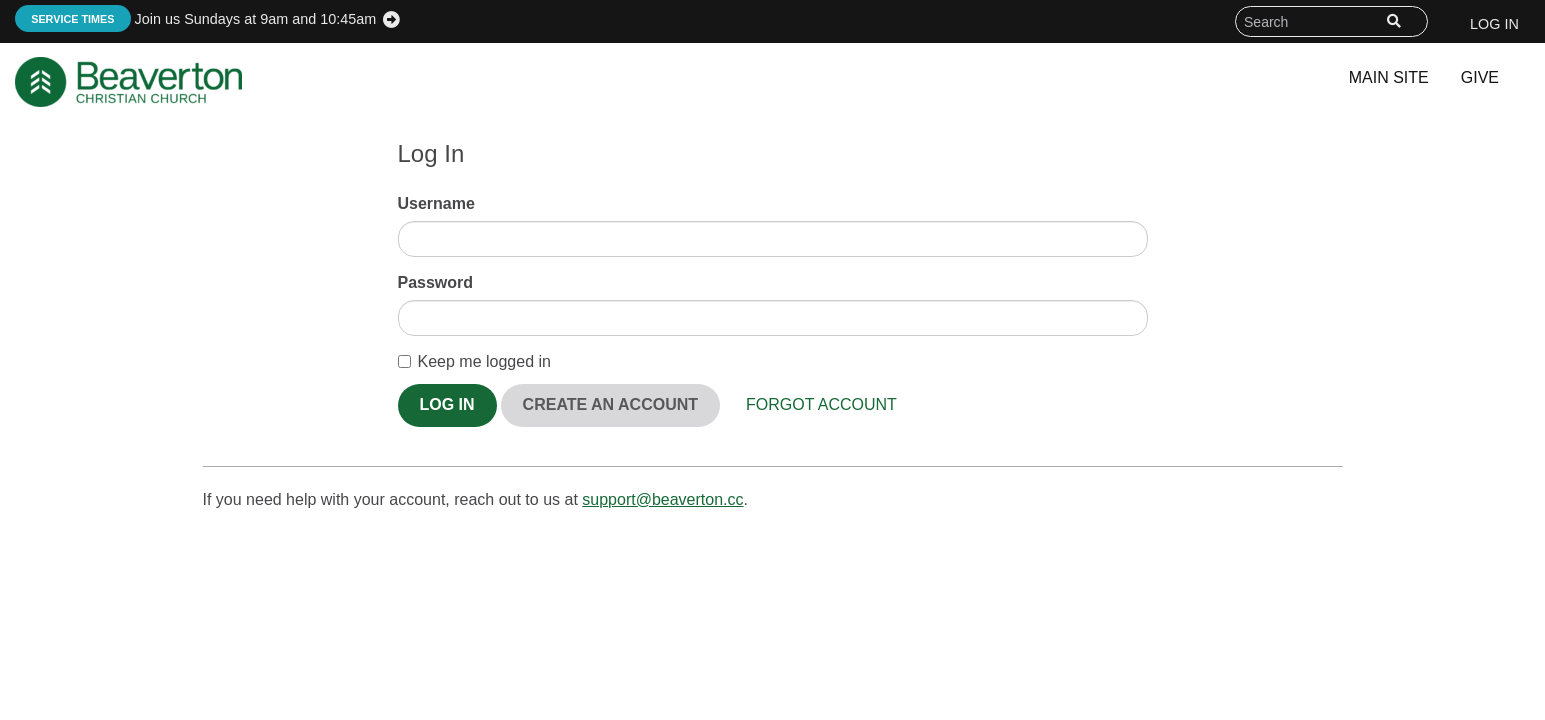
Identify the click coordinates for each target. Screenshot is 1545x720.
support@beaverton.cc (662, 499)
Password (436, 282)
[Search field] (1331, 21)
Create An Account (610, 404)
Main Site (1389, 77)
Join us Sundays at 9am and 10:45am (195, 19)
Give (1480, 77)
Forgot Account (821, 404)
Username (436, 203)
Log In (1494, 24)
